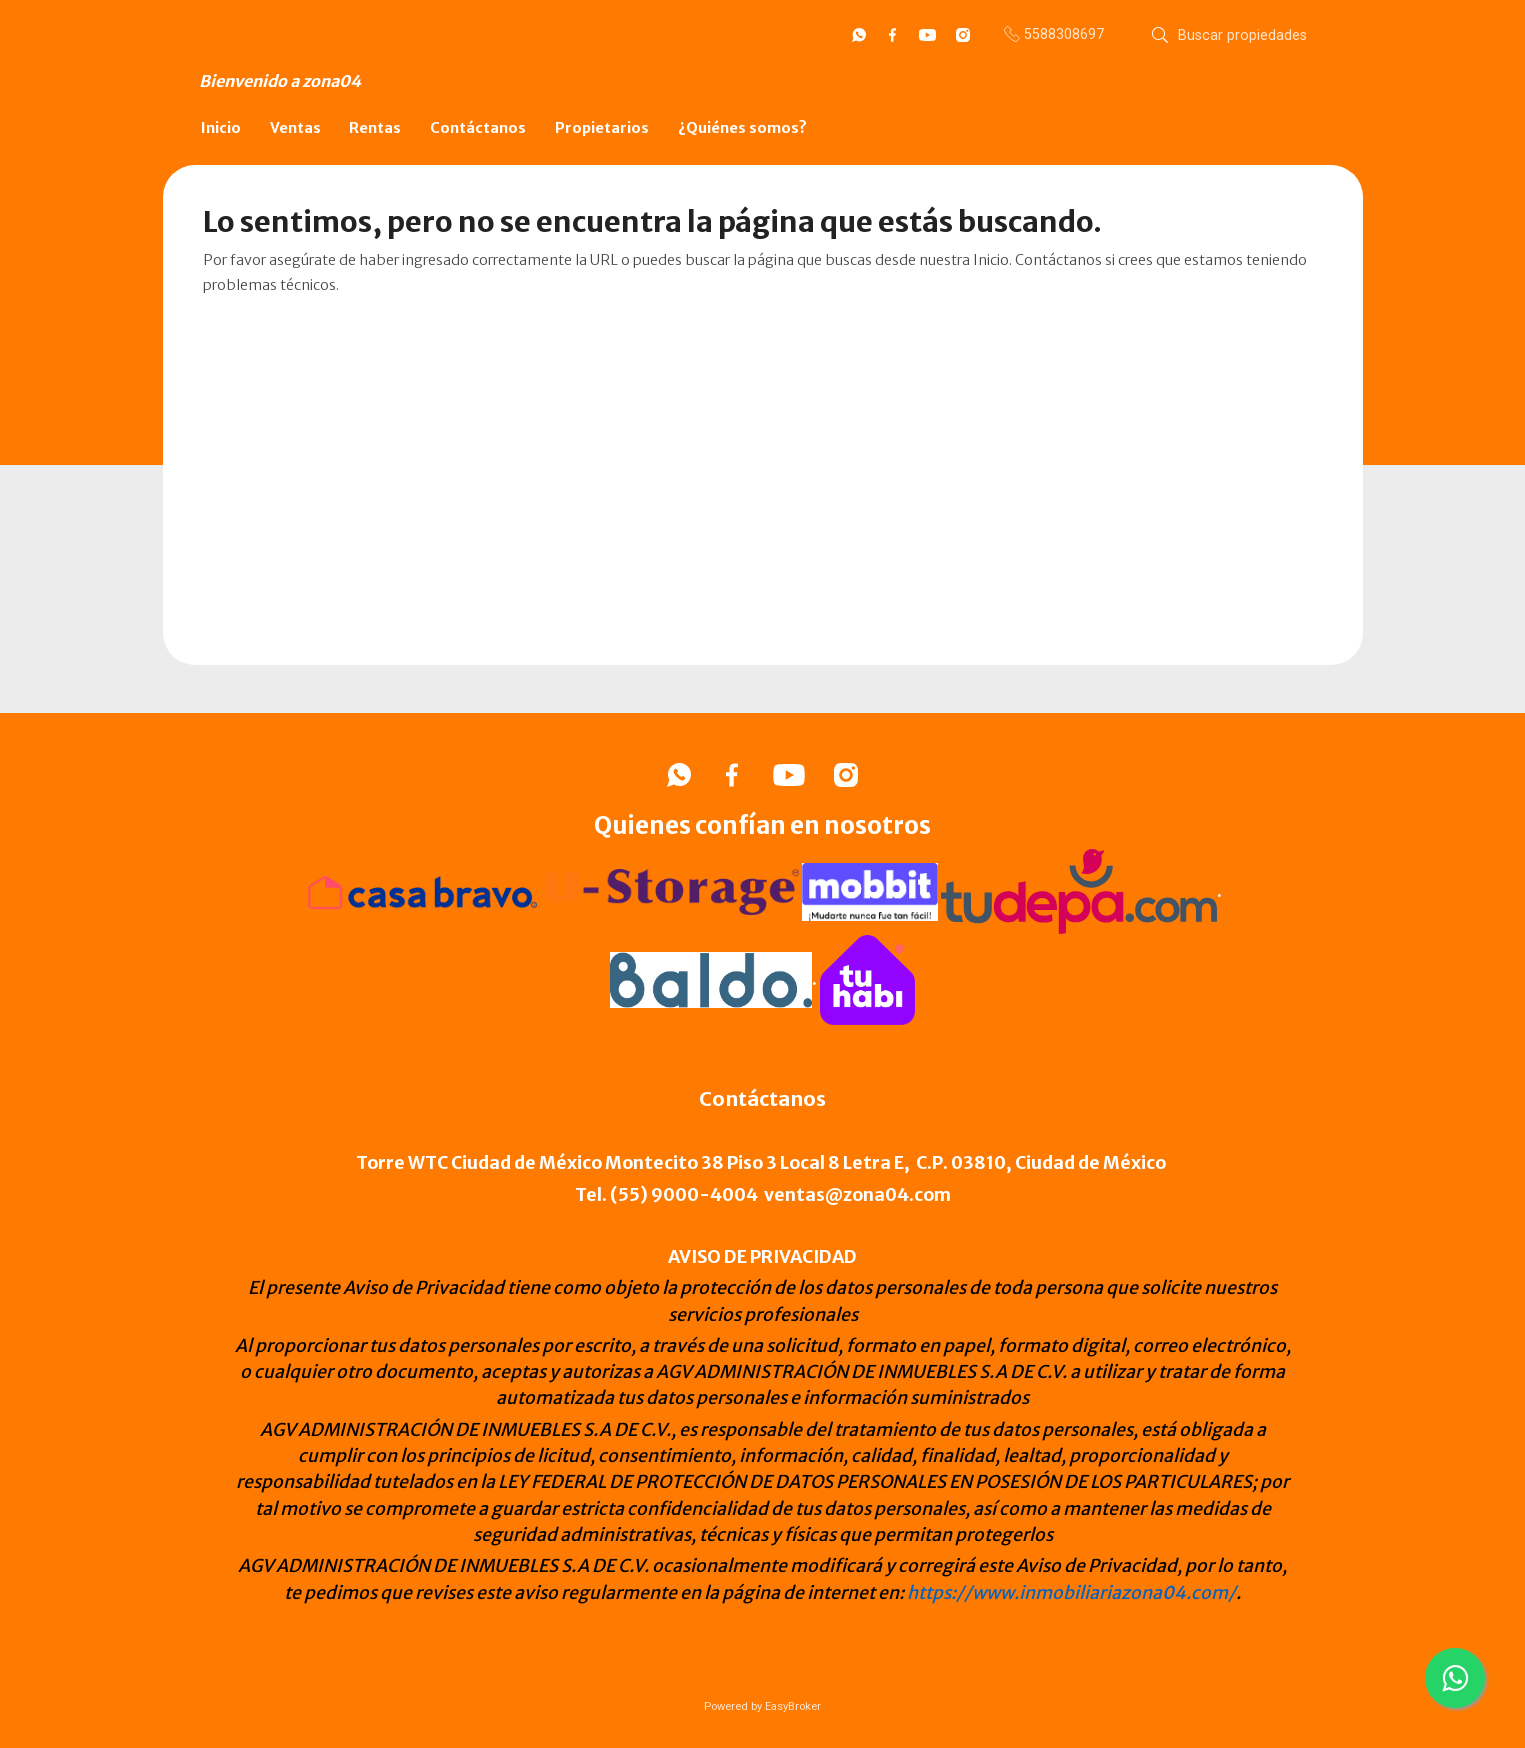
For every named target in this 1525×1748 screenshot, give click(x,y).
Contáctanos (478, 128)
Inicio (221, 128)
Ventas (295, 128)
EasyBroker (793, 1706)
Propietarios (602, 128)
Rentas (375, 128)
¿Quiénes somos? (742, 128)
